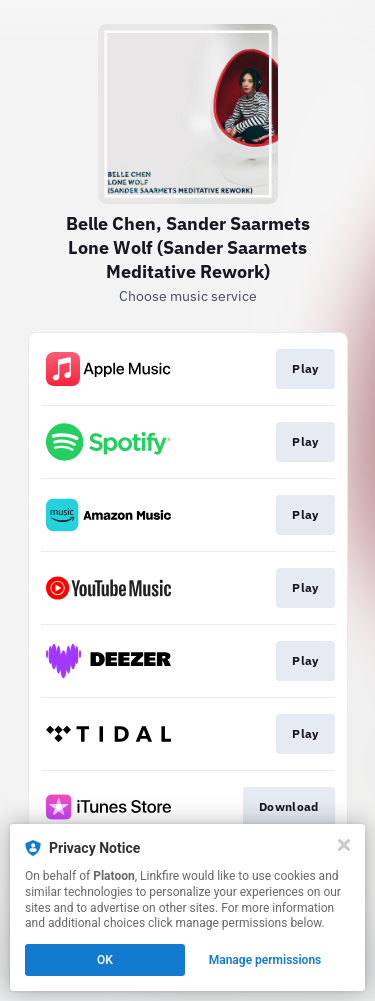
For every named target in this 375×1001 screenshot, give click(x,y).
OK (105, 960)
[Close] (344, 845)
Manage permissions (265, 960)
